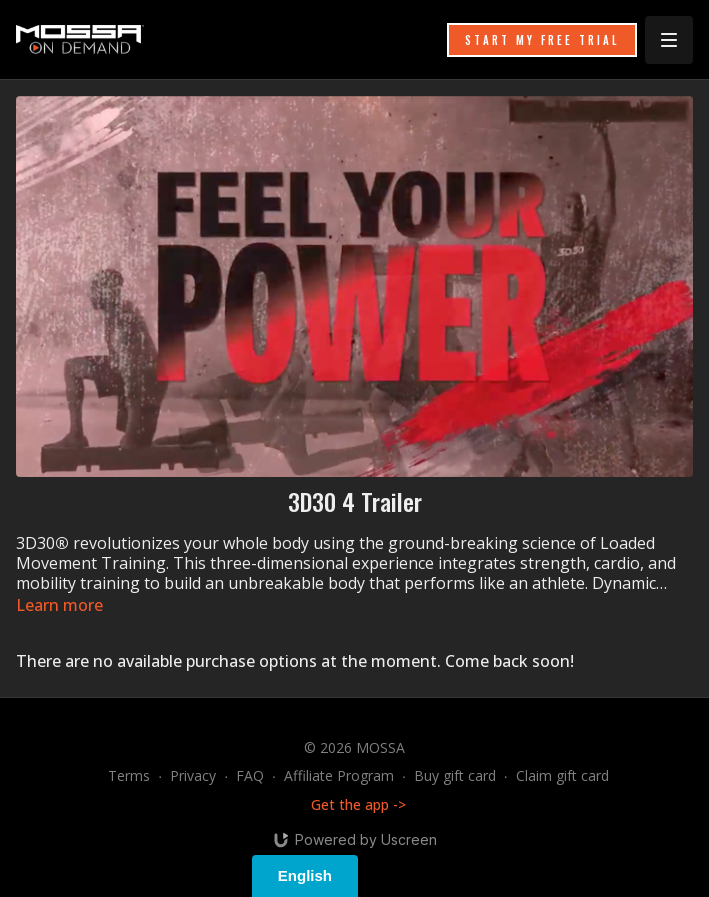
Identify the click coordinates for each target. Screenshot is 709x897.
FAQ (250, 775)
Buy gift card (455, 775)
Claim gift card (562, 775)
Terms (129, 775)
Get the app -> (358, 804)
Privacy (193, 775)
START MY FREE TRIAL (542, 40)
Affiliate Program (339, 775)
